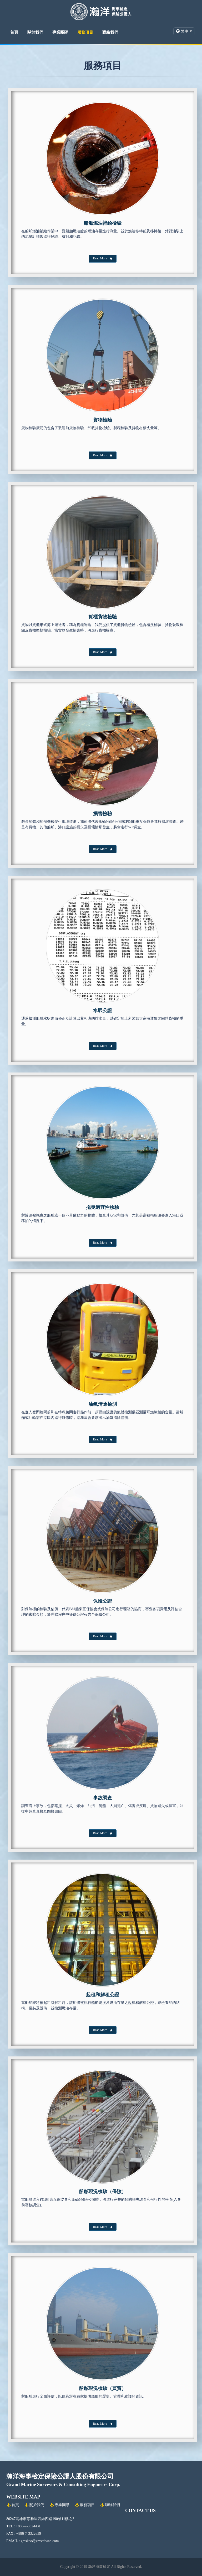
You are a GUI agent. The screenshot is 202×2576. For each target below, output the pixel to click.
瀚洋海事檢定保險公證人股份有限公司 (60, 2476)
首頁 (14, 32)
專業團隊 (60, 32)
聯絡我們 (110, 32)
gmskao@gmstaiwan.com (40, 2541)
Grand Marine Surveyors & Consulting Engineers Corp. (63, 2484)
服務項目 (85, 32)
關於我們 (35, 32)
